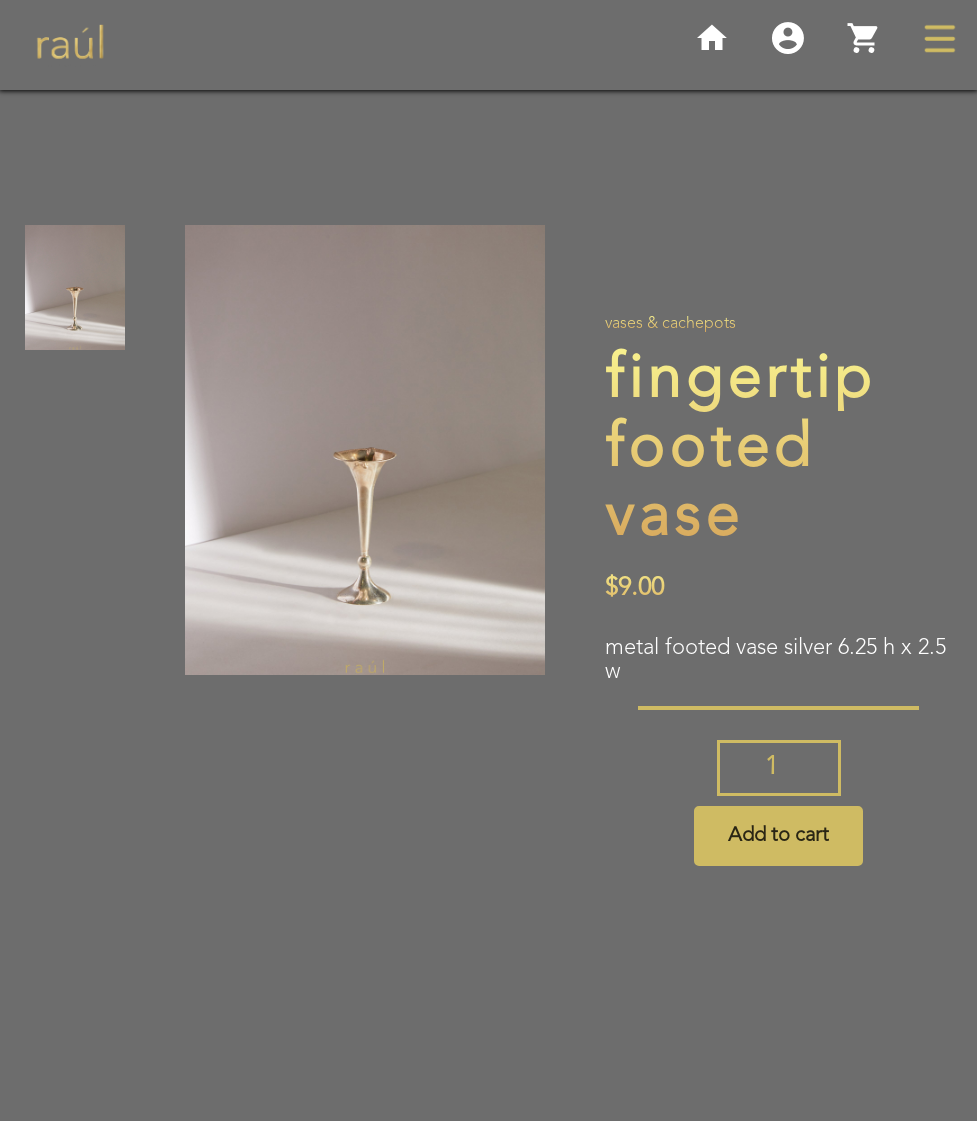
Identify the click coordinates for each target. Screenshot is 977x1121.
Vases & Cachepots (670, 324)
